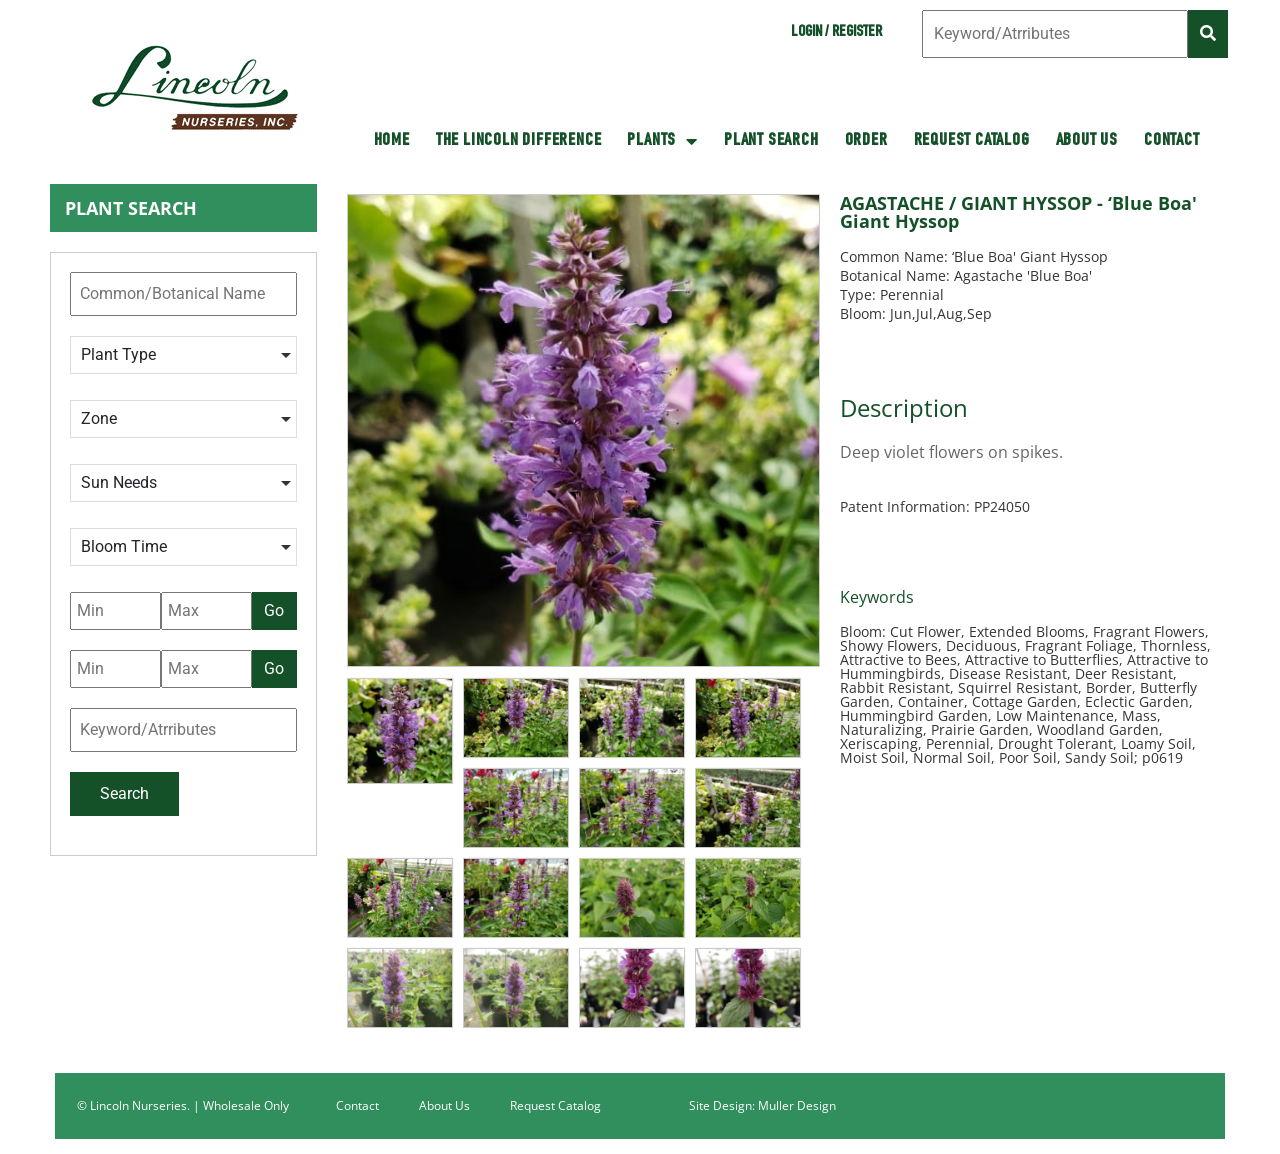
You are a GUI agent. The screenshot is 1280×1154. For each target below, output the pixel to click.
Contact (1172, 141)
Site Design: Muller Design (762, 1105)
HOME (392, 141)
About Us (1087, 141)
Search (124, 793)
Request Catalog (972, 141)
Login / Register (836, 33)
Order (866, 141)
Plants (662, 141)
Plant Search (771, 141)
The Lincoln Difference (519, 141)
